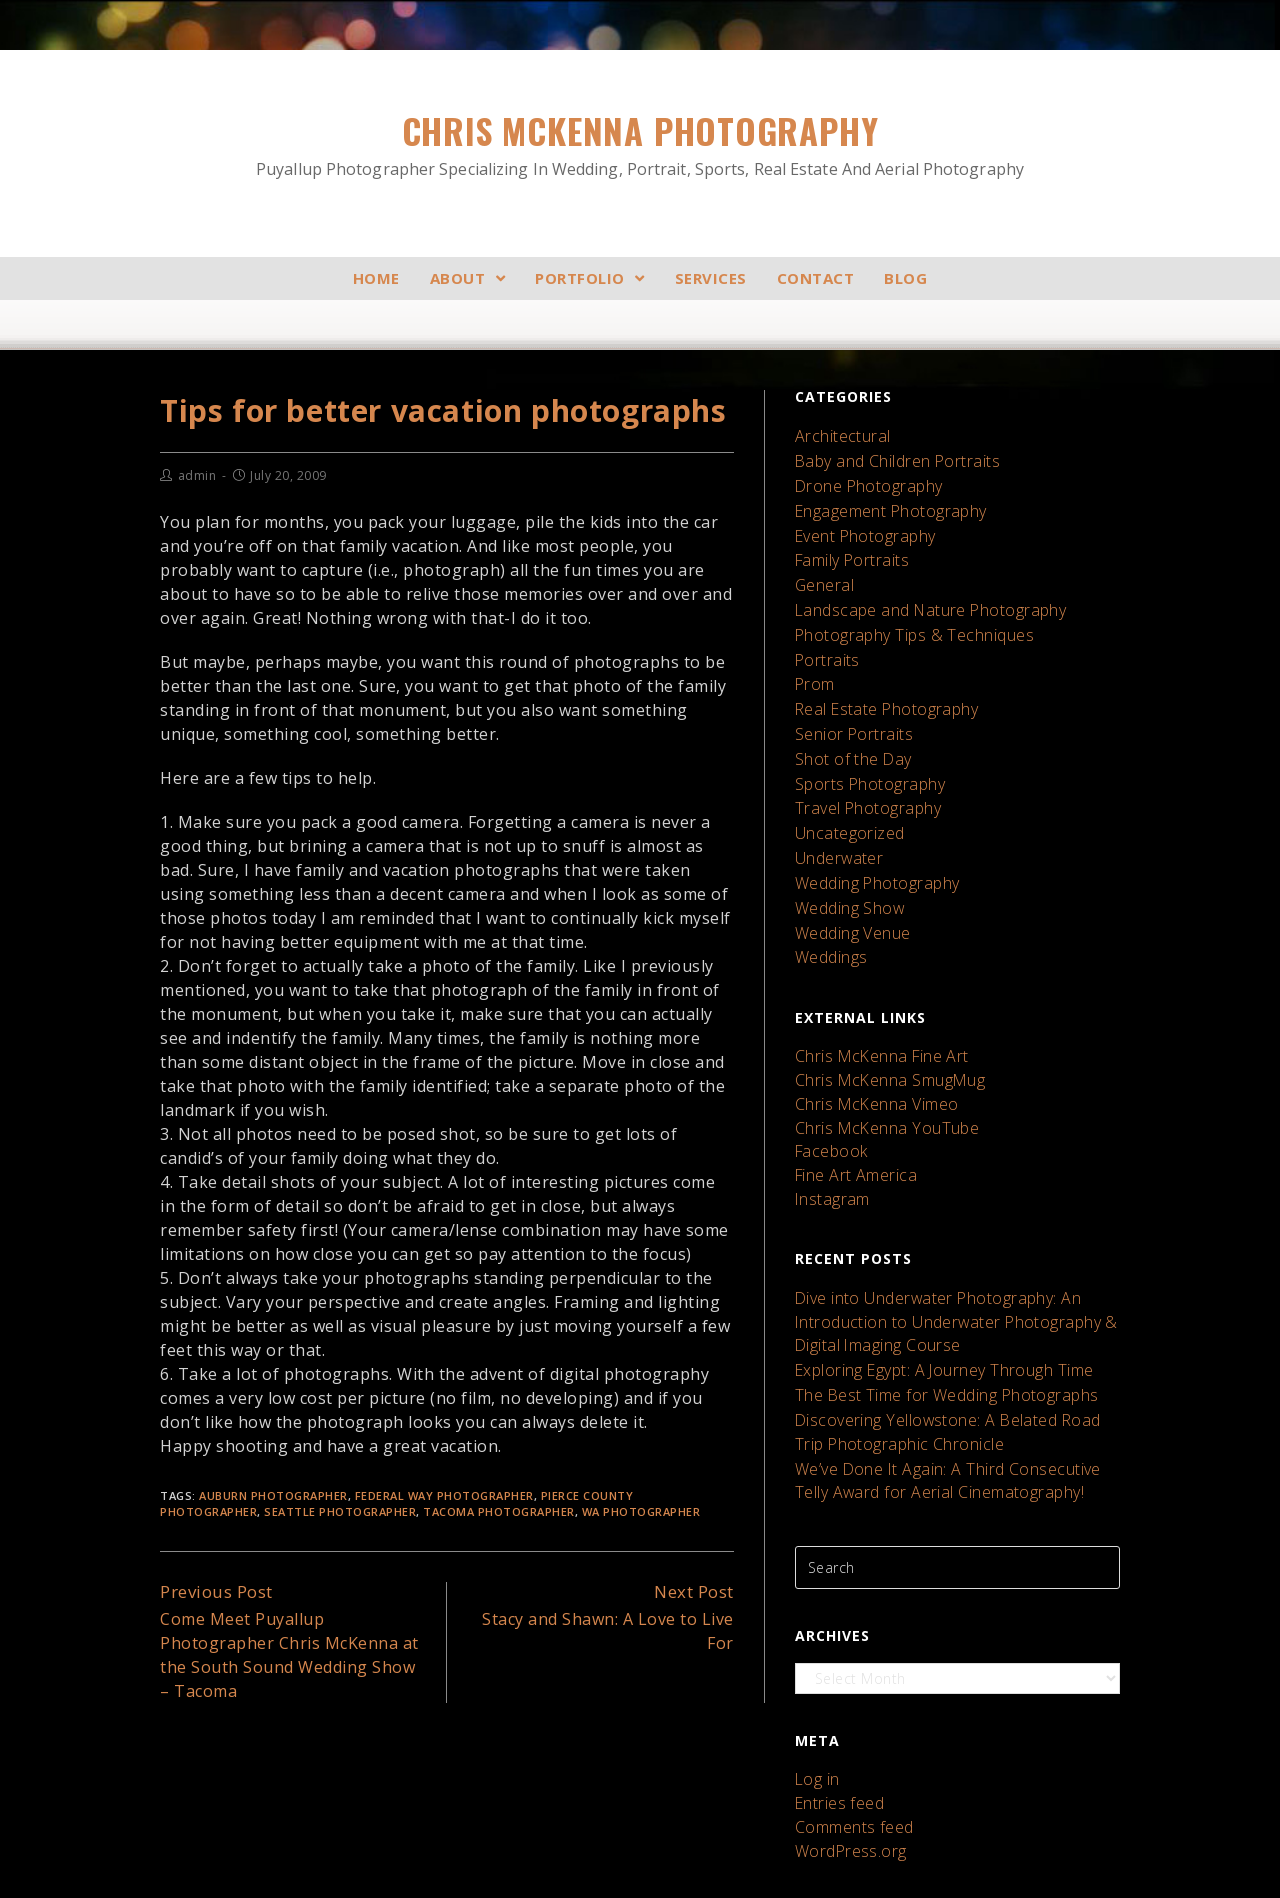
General (822, 567)
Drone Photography (862, 479)
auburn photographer (273, 1494)
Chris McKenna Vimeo (870, 1035)
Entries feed (836, 1689)
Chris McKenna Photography (640, 143)
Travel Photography (861, 765)
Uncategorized (845, 787)
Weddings (828, 897)
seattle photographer (340, 1511)
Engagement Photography (883, 501)
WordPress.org (845, 1731)
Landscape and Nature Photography (920, 589)
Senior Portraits (849, 699)
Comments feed (851, 1710)
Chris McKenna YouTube (878, 1056)
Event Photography (860, 523)
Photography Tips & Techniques (904, 611)
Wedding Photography (871, 831)
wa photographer (641, 1511)
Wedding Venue (848, 875)
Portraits (825, 633)
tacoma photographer (499, 1511)
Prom (813, 655)
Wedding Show (845, 853)
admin (197, 475)
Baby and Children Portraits (890, 457)
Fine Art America (851, 1098)
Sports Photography (864, 743)
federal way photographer (444, 1494)
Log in (815, 1668)
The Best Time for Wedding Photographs (934, 1301)
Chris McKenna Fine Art (874, 993)
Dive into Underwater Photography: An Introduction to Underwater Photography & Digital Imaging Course (943, 1236)
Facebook (829, 1077)
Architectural (838, 435)
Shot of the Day (849, 721)
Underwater (835, 809)
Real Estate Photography (880, 677)
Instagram (829, 1119)
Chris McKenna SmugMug (881, 1014)
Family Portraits (848, 545)
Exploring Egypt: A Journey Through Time (932, 1279)
